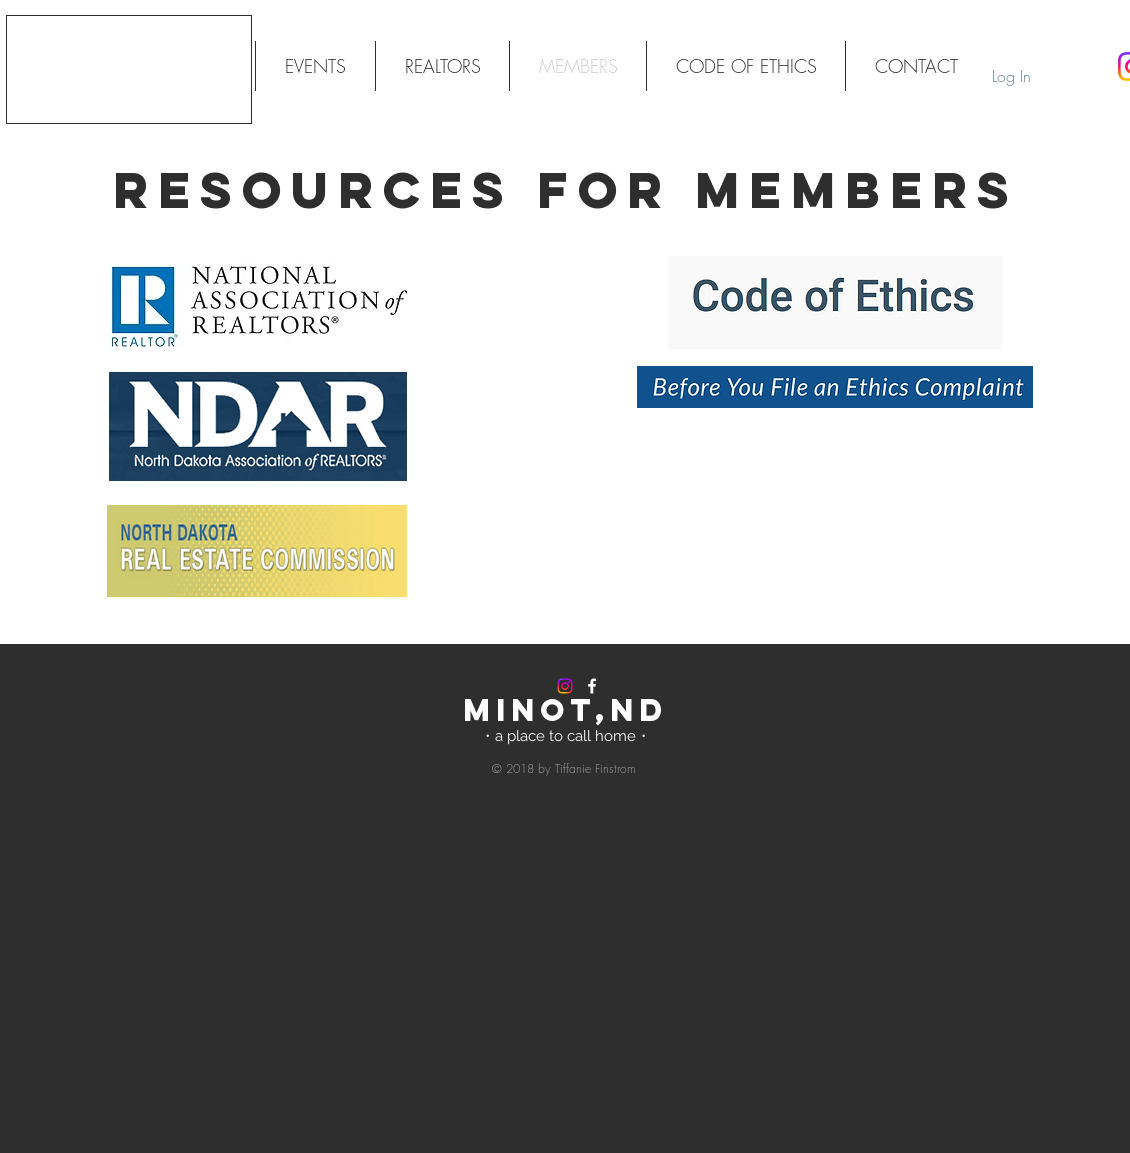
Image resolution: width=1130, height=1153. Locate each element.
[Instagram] (565, 686)
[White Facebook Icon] (592, 686)
